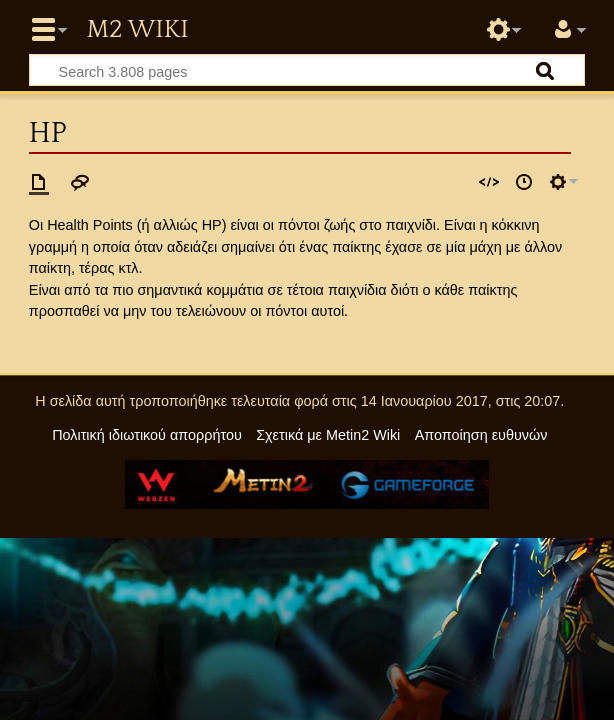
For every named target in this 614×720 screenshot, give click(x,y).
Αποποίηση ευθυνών (481, 435)
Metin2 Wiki (137, 30)
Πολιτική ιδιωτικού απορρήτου (147, 435)
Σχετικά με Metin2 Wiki (328, 435)
